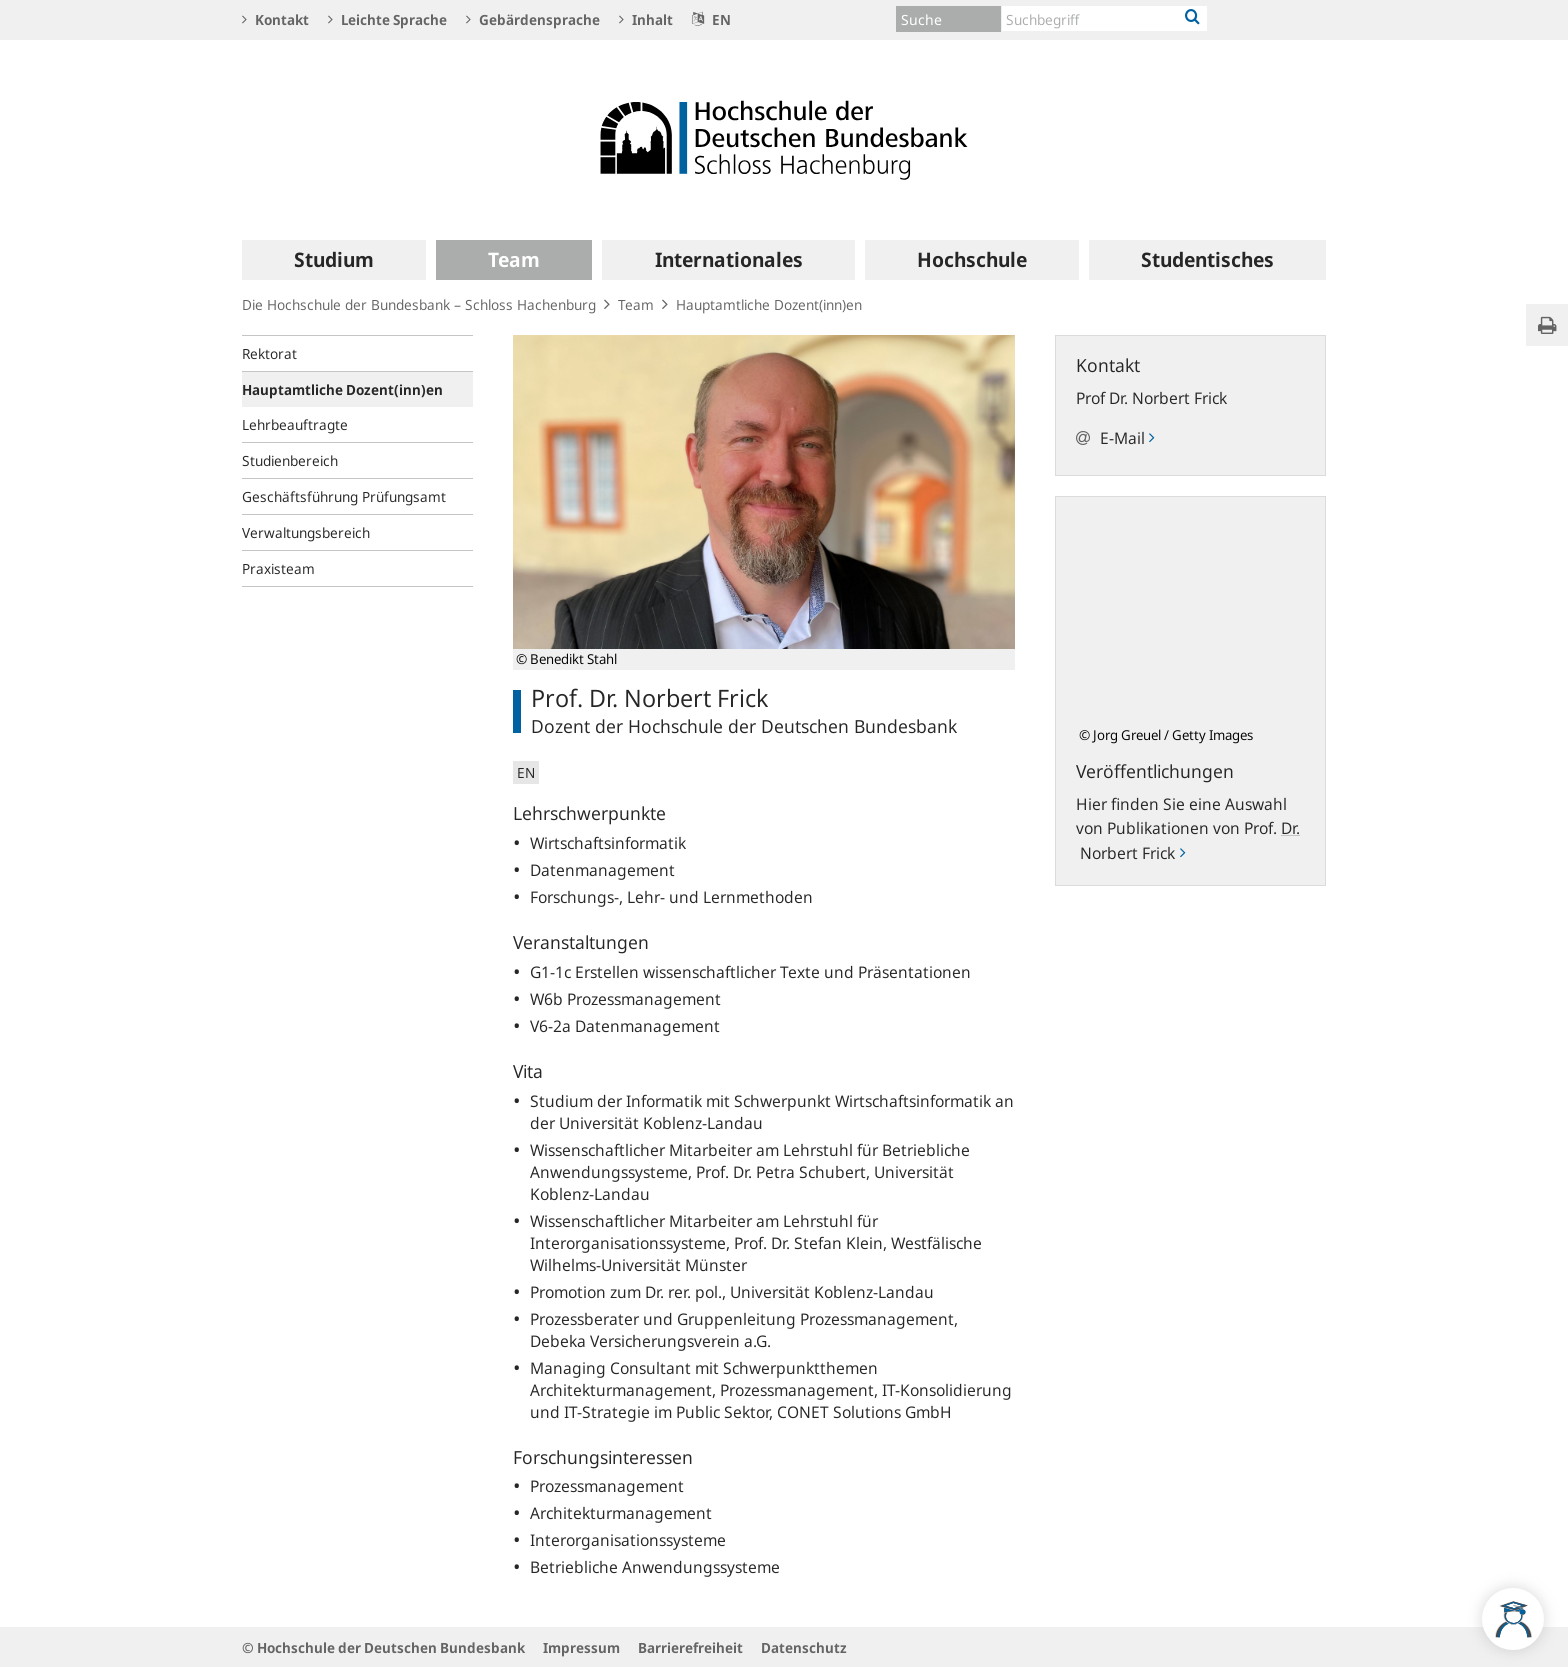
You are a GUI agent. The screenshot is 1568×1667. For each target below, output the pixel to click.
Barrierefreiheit (690, 1647)
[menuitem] (334, 260)
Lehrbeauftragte (295, 424)
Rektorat (269, 353)
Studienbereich (290, 460)
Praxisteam (278, 568)
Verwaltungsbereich (306, 532)
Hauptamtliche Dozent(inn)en (769, 304)
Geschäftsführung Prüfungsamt (344, 496)
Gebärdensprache (533, 19)
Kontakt (275, 19)
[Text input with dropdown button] (1104, 18)
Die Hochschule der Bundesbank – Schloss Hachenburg (419, 304)
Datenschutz (804, 1647)
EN (711, 19)
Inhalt (646, 19)
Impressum (581, 1647)
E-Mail (1127, 438)
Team (636, 304)
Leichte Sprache (387, 19)
